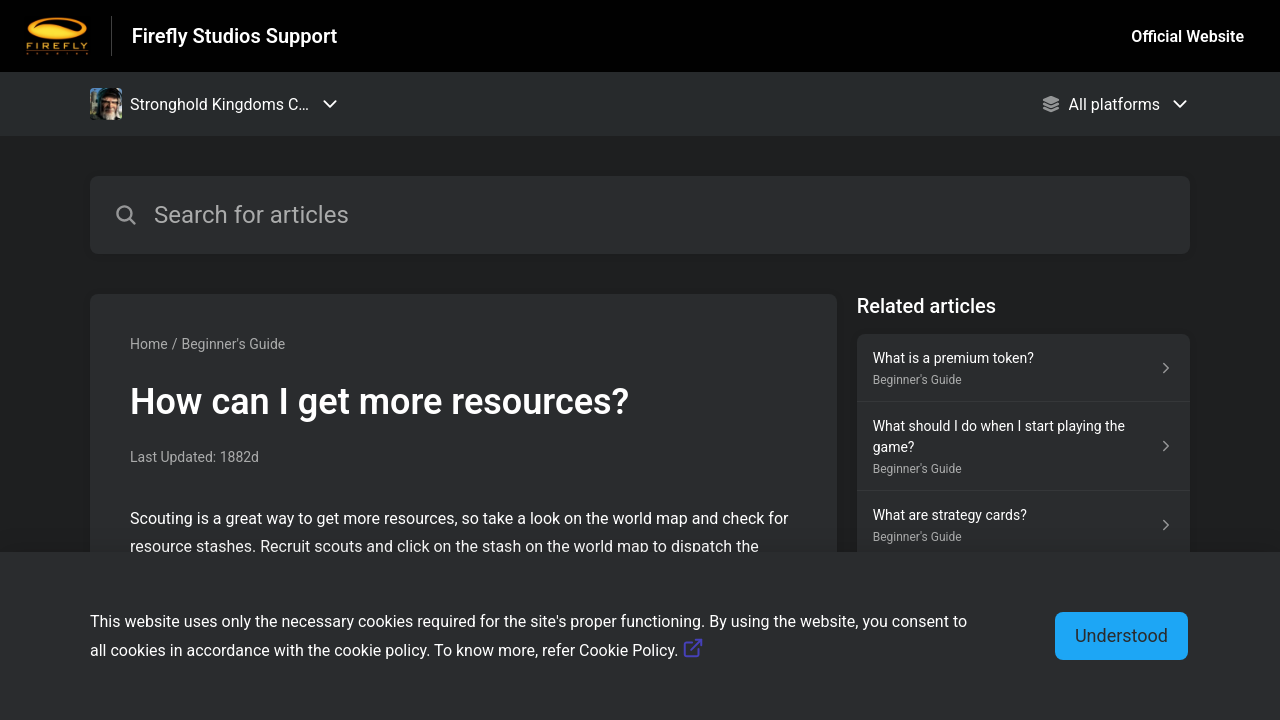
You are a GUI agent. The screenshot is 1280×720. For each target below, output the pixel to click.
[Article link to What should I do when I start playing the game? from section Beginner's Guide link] (1023, 446)
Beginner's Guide (233, 344)
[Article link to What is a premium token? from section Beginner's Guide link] (1023, 368)
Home (149, 344)
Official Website (1187, 36)
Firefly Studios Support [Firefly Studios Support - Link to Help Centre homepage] (235, 36)
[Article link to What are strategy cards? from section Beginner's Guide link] (1023, 525)
